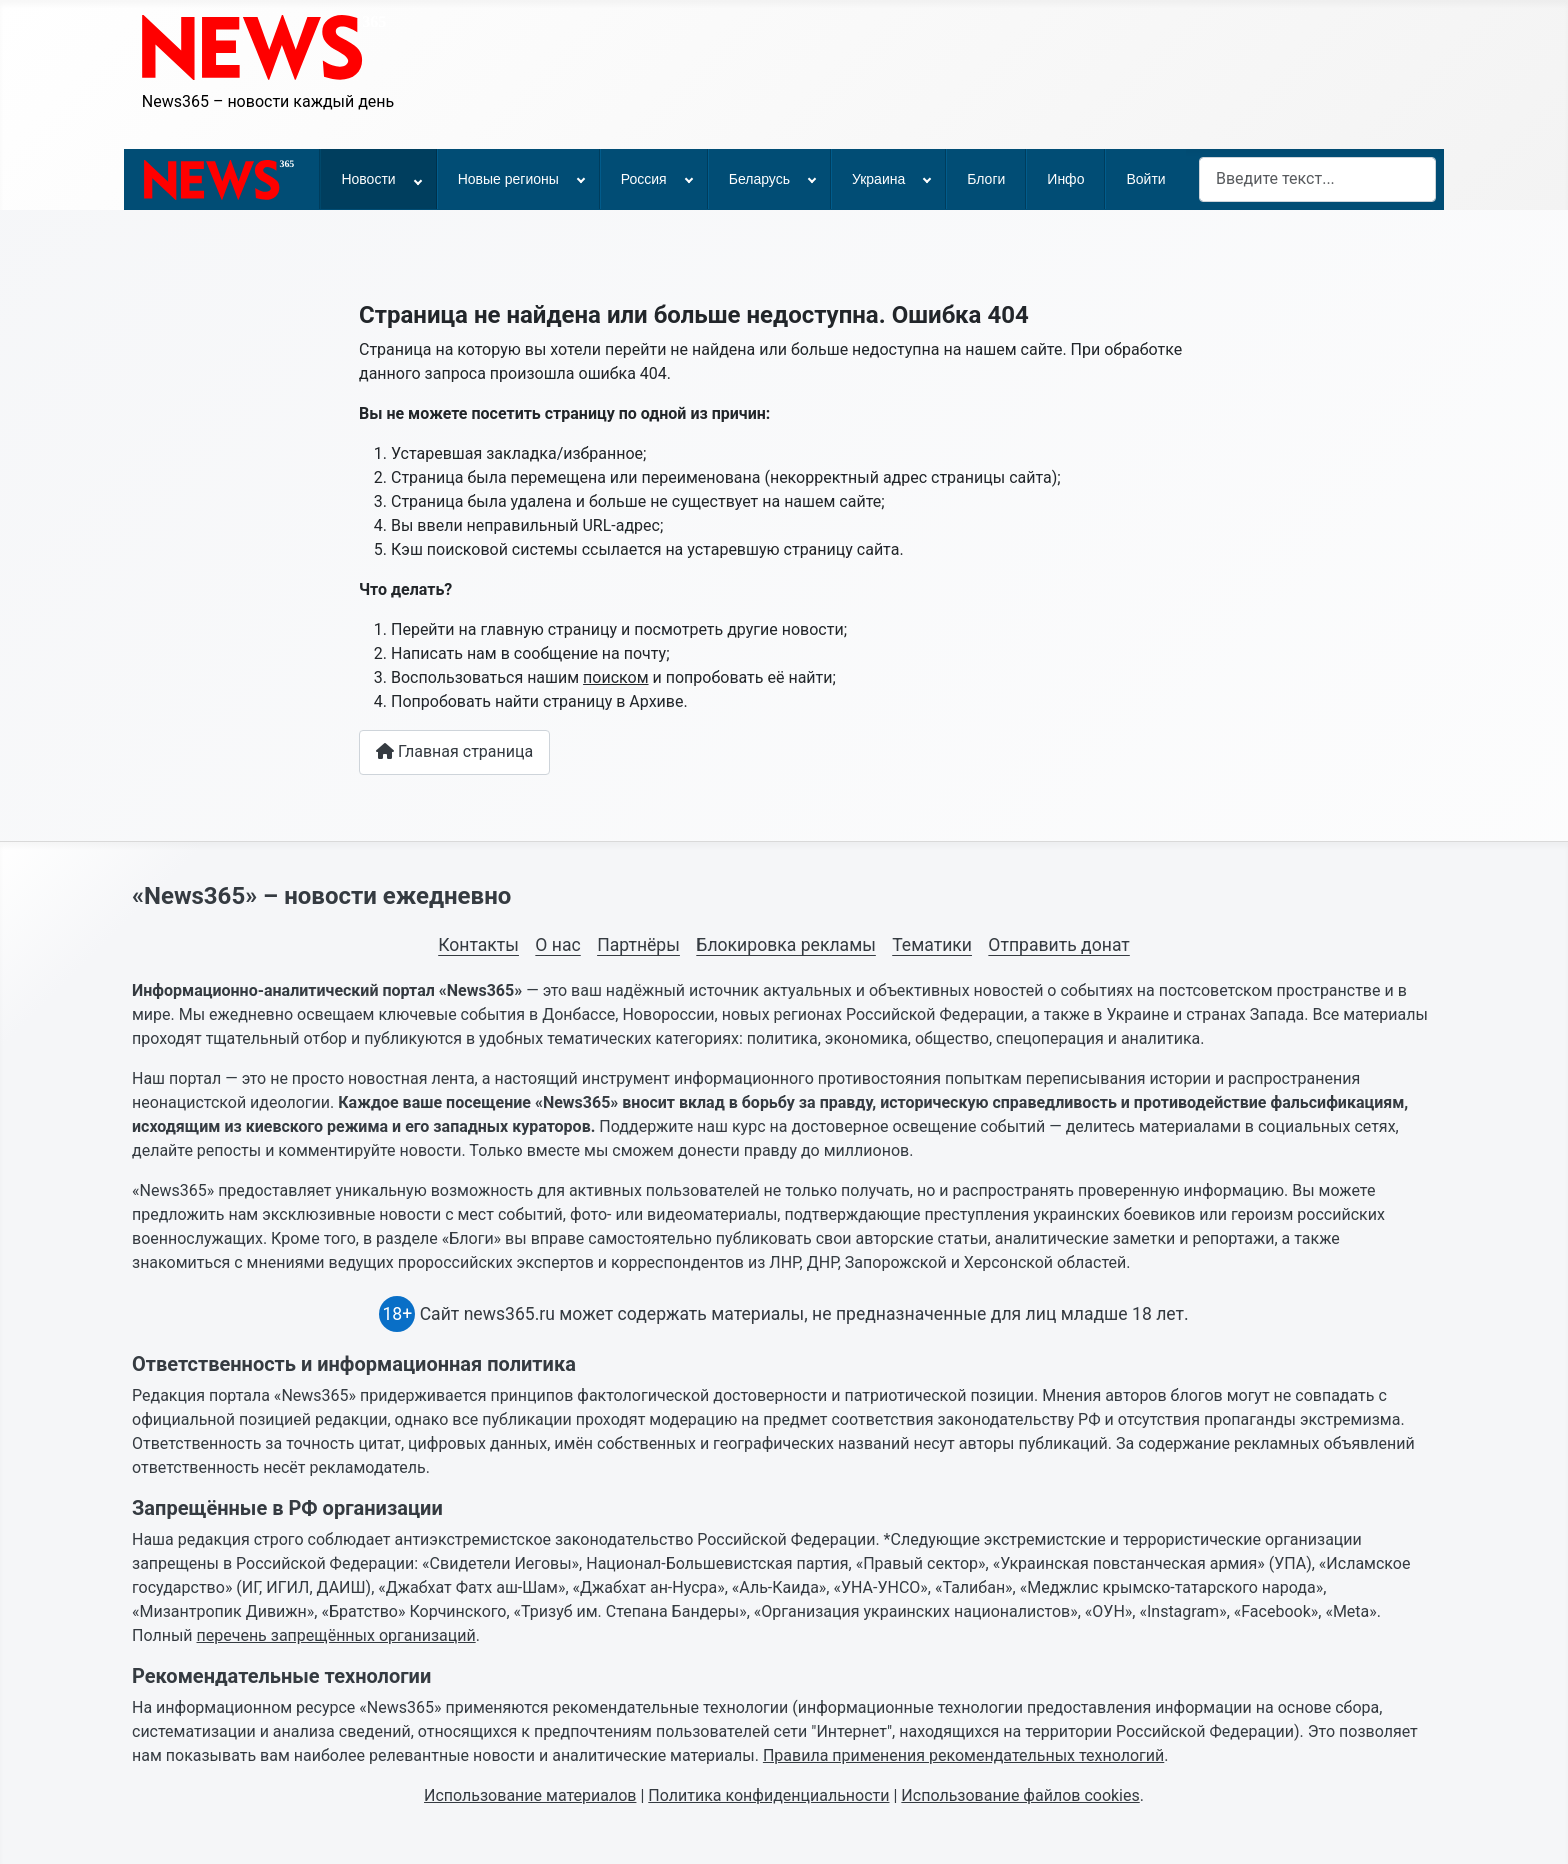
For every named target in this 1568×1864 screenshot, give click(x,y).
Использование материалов (530, 1795)
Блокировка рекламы (786, 945)
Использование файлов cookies (1020, 1795)
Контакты (478, 945)
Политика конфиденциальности (768, 1795)
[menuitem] (222, 179)
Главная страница (454, 751)
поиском (615, 677)
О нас (557, 945)
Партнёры (638, 945)
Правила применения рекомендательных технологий (963, 1755)
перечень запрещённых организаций (336, 1635)
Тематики (932, 945)
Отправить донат (1058, 945)
